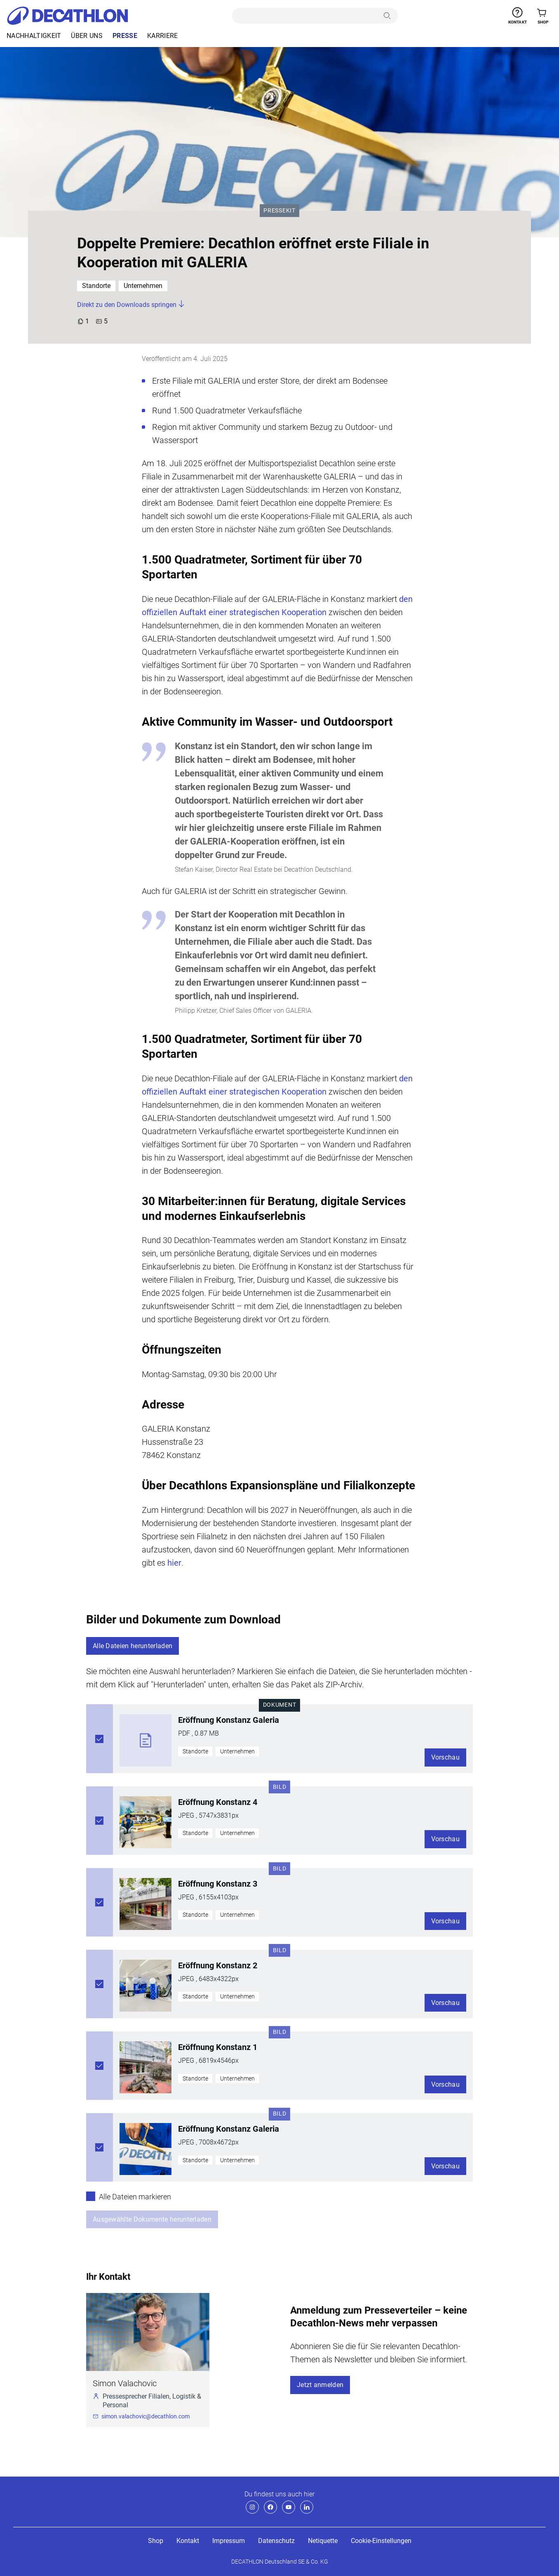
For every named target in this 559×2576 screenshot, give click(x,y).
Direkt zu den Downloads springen (131, 305)
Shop (155, 2541)
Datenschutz (276, 2541)
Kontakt (187, 2541)
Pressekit (280, 210)
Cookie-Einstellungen (381, 2541)
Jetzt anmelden (320, 2385)
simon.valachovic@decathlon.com (145, 2416)
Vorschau (445, 1757)
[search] (306, 16)
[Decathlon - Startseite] (67, 16)
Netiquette (323, 2541)
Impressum (228, 2541)
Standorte (96, 286)
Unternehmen (143, 286)
